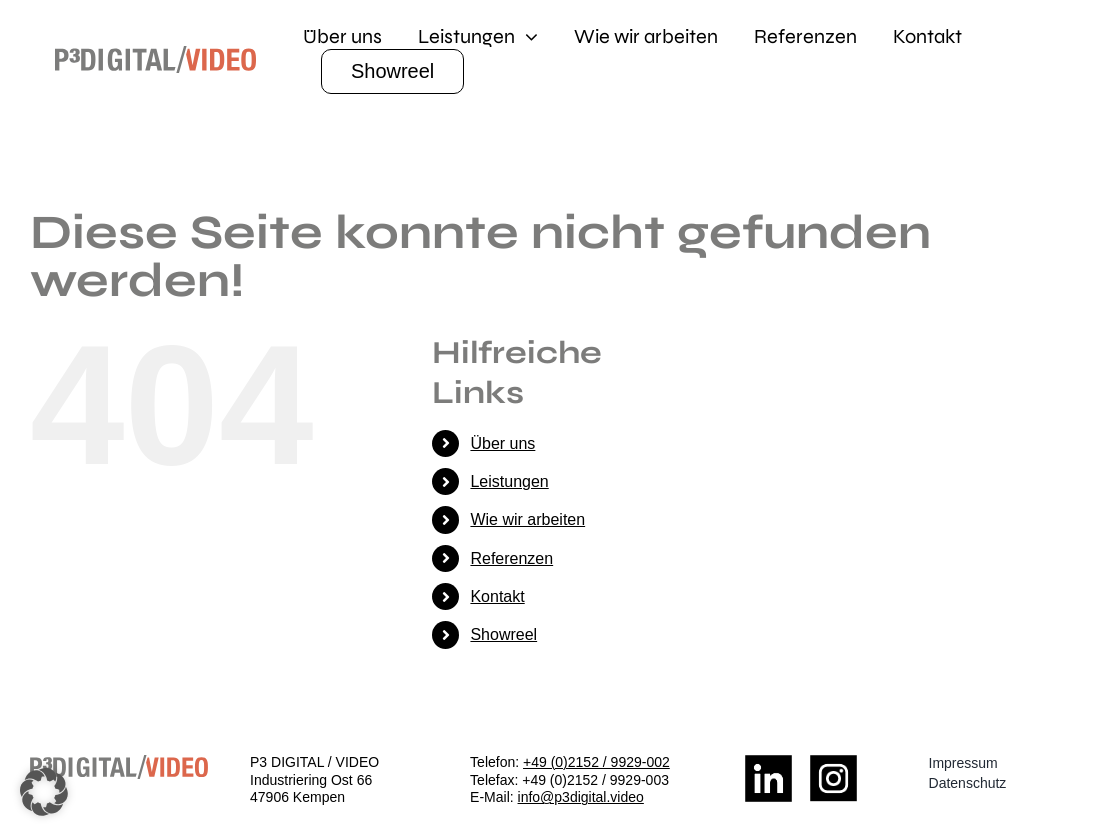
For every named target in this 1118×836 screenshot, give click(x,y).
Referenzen (511, 558)
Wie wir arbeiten (527, 519)
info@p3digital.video (581, 797)
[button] (44, 792)
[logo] (155, 53)
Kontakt (497, 596)
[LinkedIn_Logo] (768, 762)
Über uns (502, 443)
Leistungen (509, 481)
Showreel (503, 634)
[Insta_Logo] (833, 762)
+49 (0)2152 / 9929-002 (596, 762)
